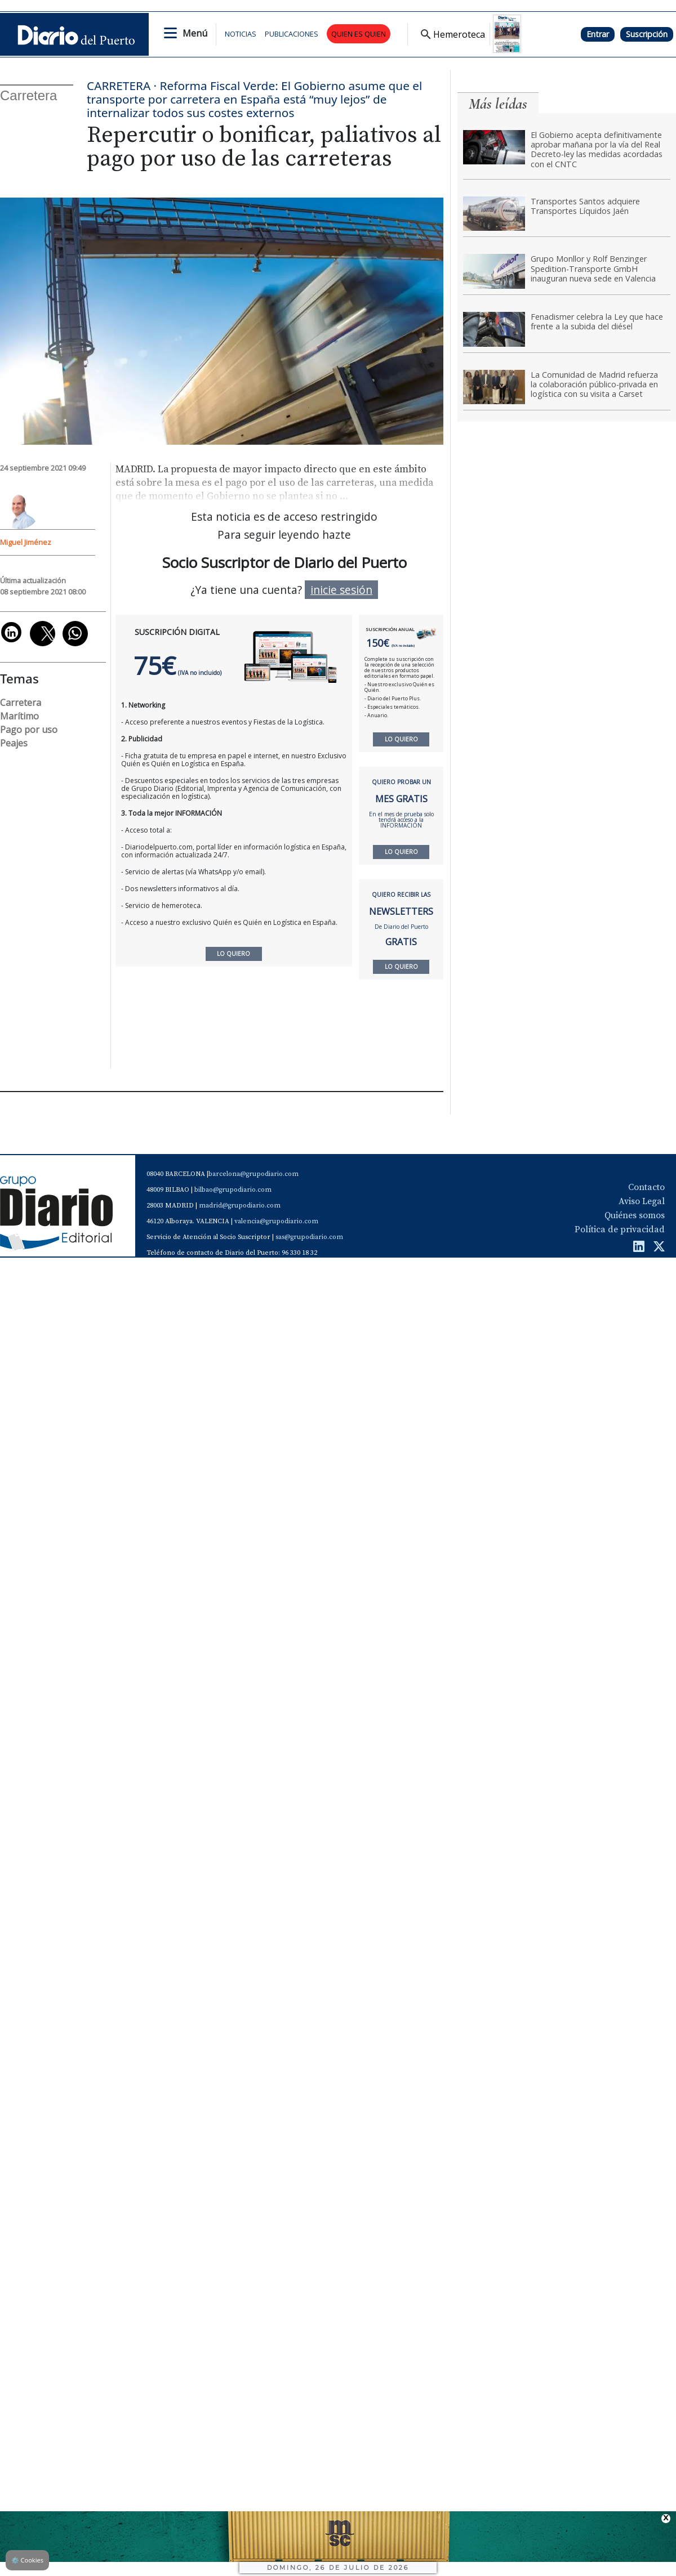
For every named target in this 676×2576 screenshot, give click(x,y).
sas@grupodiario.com (309, 1237)
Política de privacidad (620, 1229)
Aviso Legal (642, 1201)
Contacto (646, 1187)
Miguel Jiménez (25, 542)
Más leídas (498, 104)
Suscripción (647, 34)
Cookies (27, 2560)
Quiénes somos (634, 1215)
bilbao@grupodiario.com (233, 1190)
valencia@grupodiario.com (276, 1221)
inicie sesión (341, 589)
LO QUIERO (401, 739)
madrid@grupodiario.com (240, 1205)
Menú (195, 33)
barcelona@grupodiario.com (253, 1174)
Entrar (597, 34)
